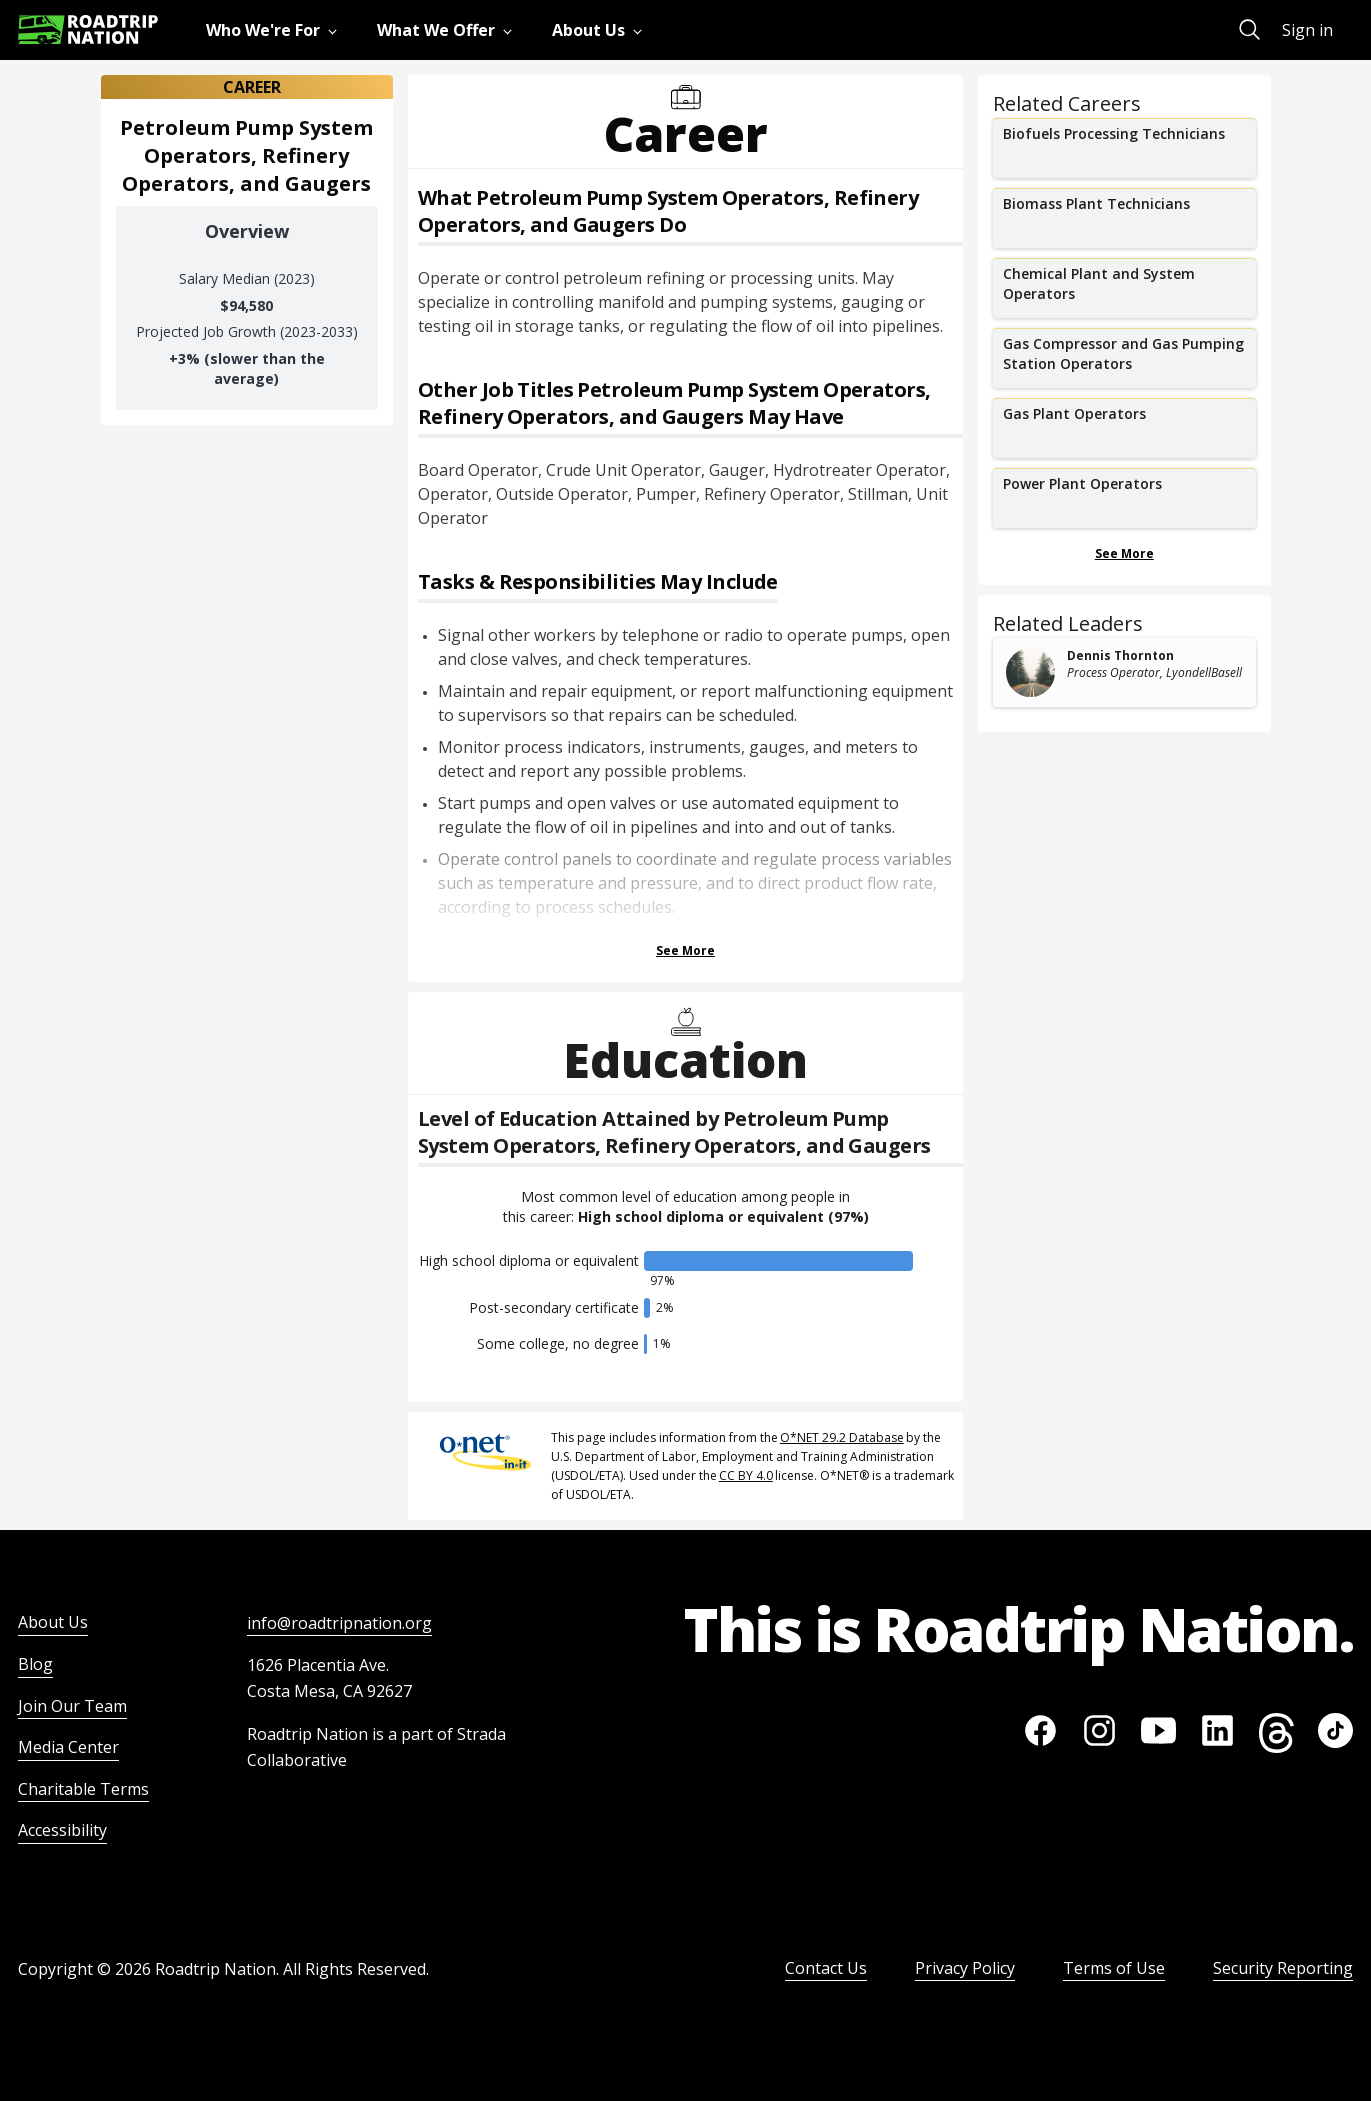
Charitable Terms (83, 1789)
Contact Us (826, 1968)
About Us (53, 1622)
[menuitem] (275, 30)
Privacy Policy (965, 1968)
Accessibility (62, 1830)
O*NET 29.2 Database (842, 1437)
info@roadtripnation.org (339, 1623)
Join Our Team (72, 1706)
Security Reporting (1283, 1968)
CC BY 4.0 (746, 1475)
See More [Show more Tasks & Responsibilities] (685, 950)
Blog (35, 1664)
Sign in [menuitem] (1307, 30)
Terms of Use (1114, 1968)
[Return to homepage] (88, 29)
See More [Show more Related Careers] (1124, 553)
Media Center (68, 1747)
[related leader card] (1124, 672)
